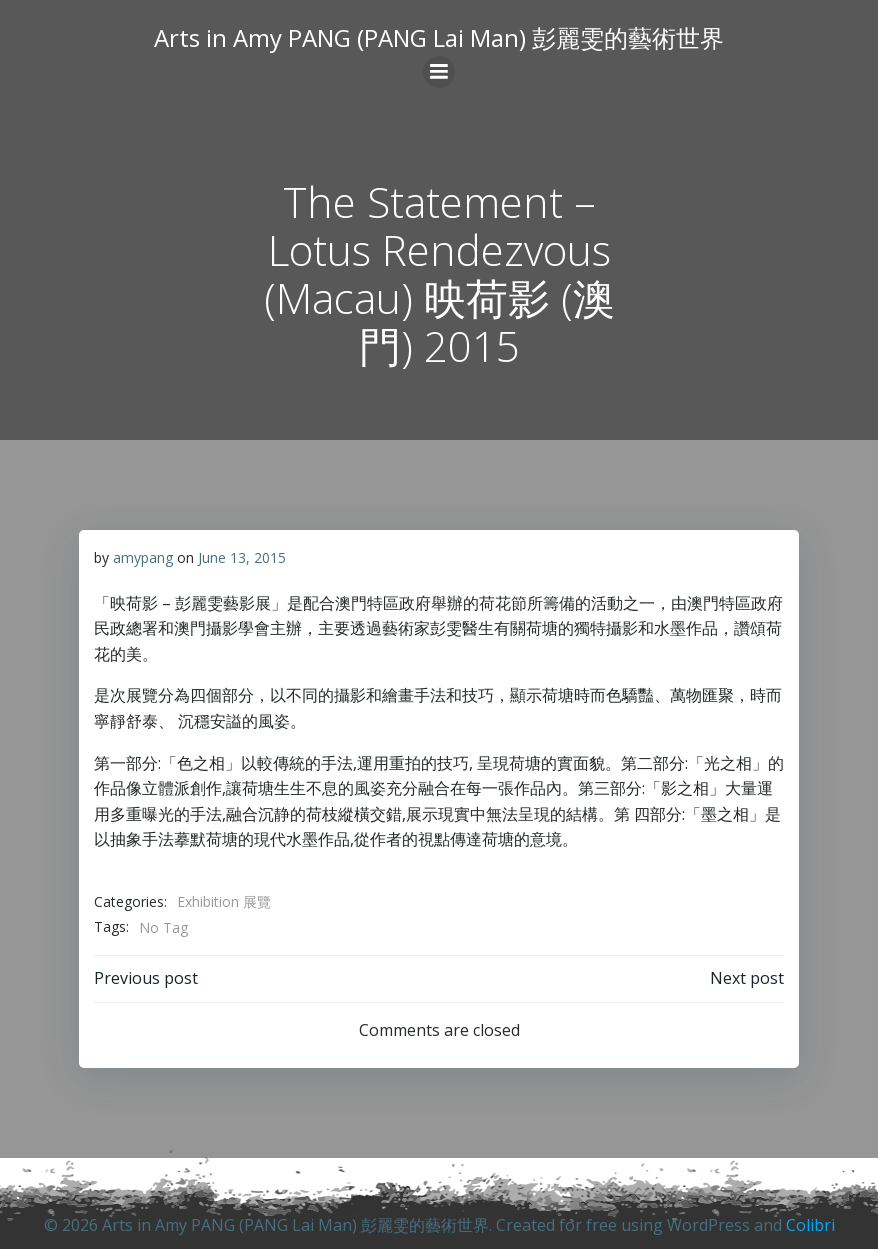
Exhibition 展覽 (224, 901)
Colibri (810, 1225)
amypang (143, 557)
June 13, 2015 (242, 557)
